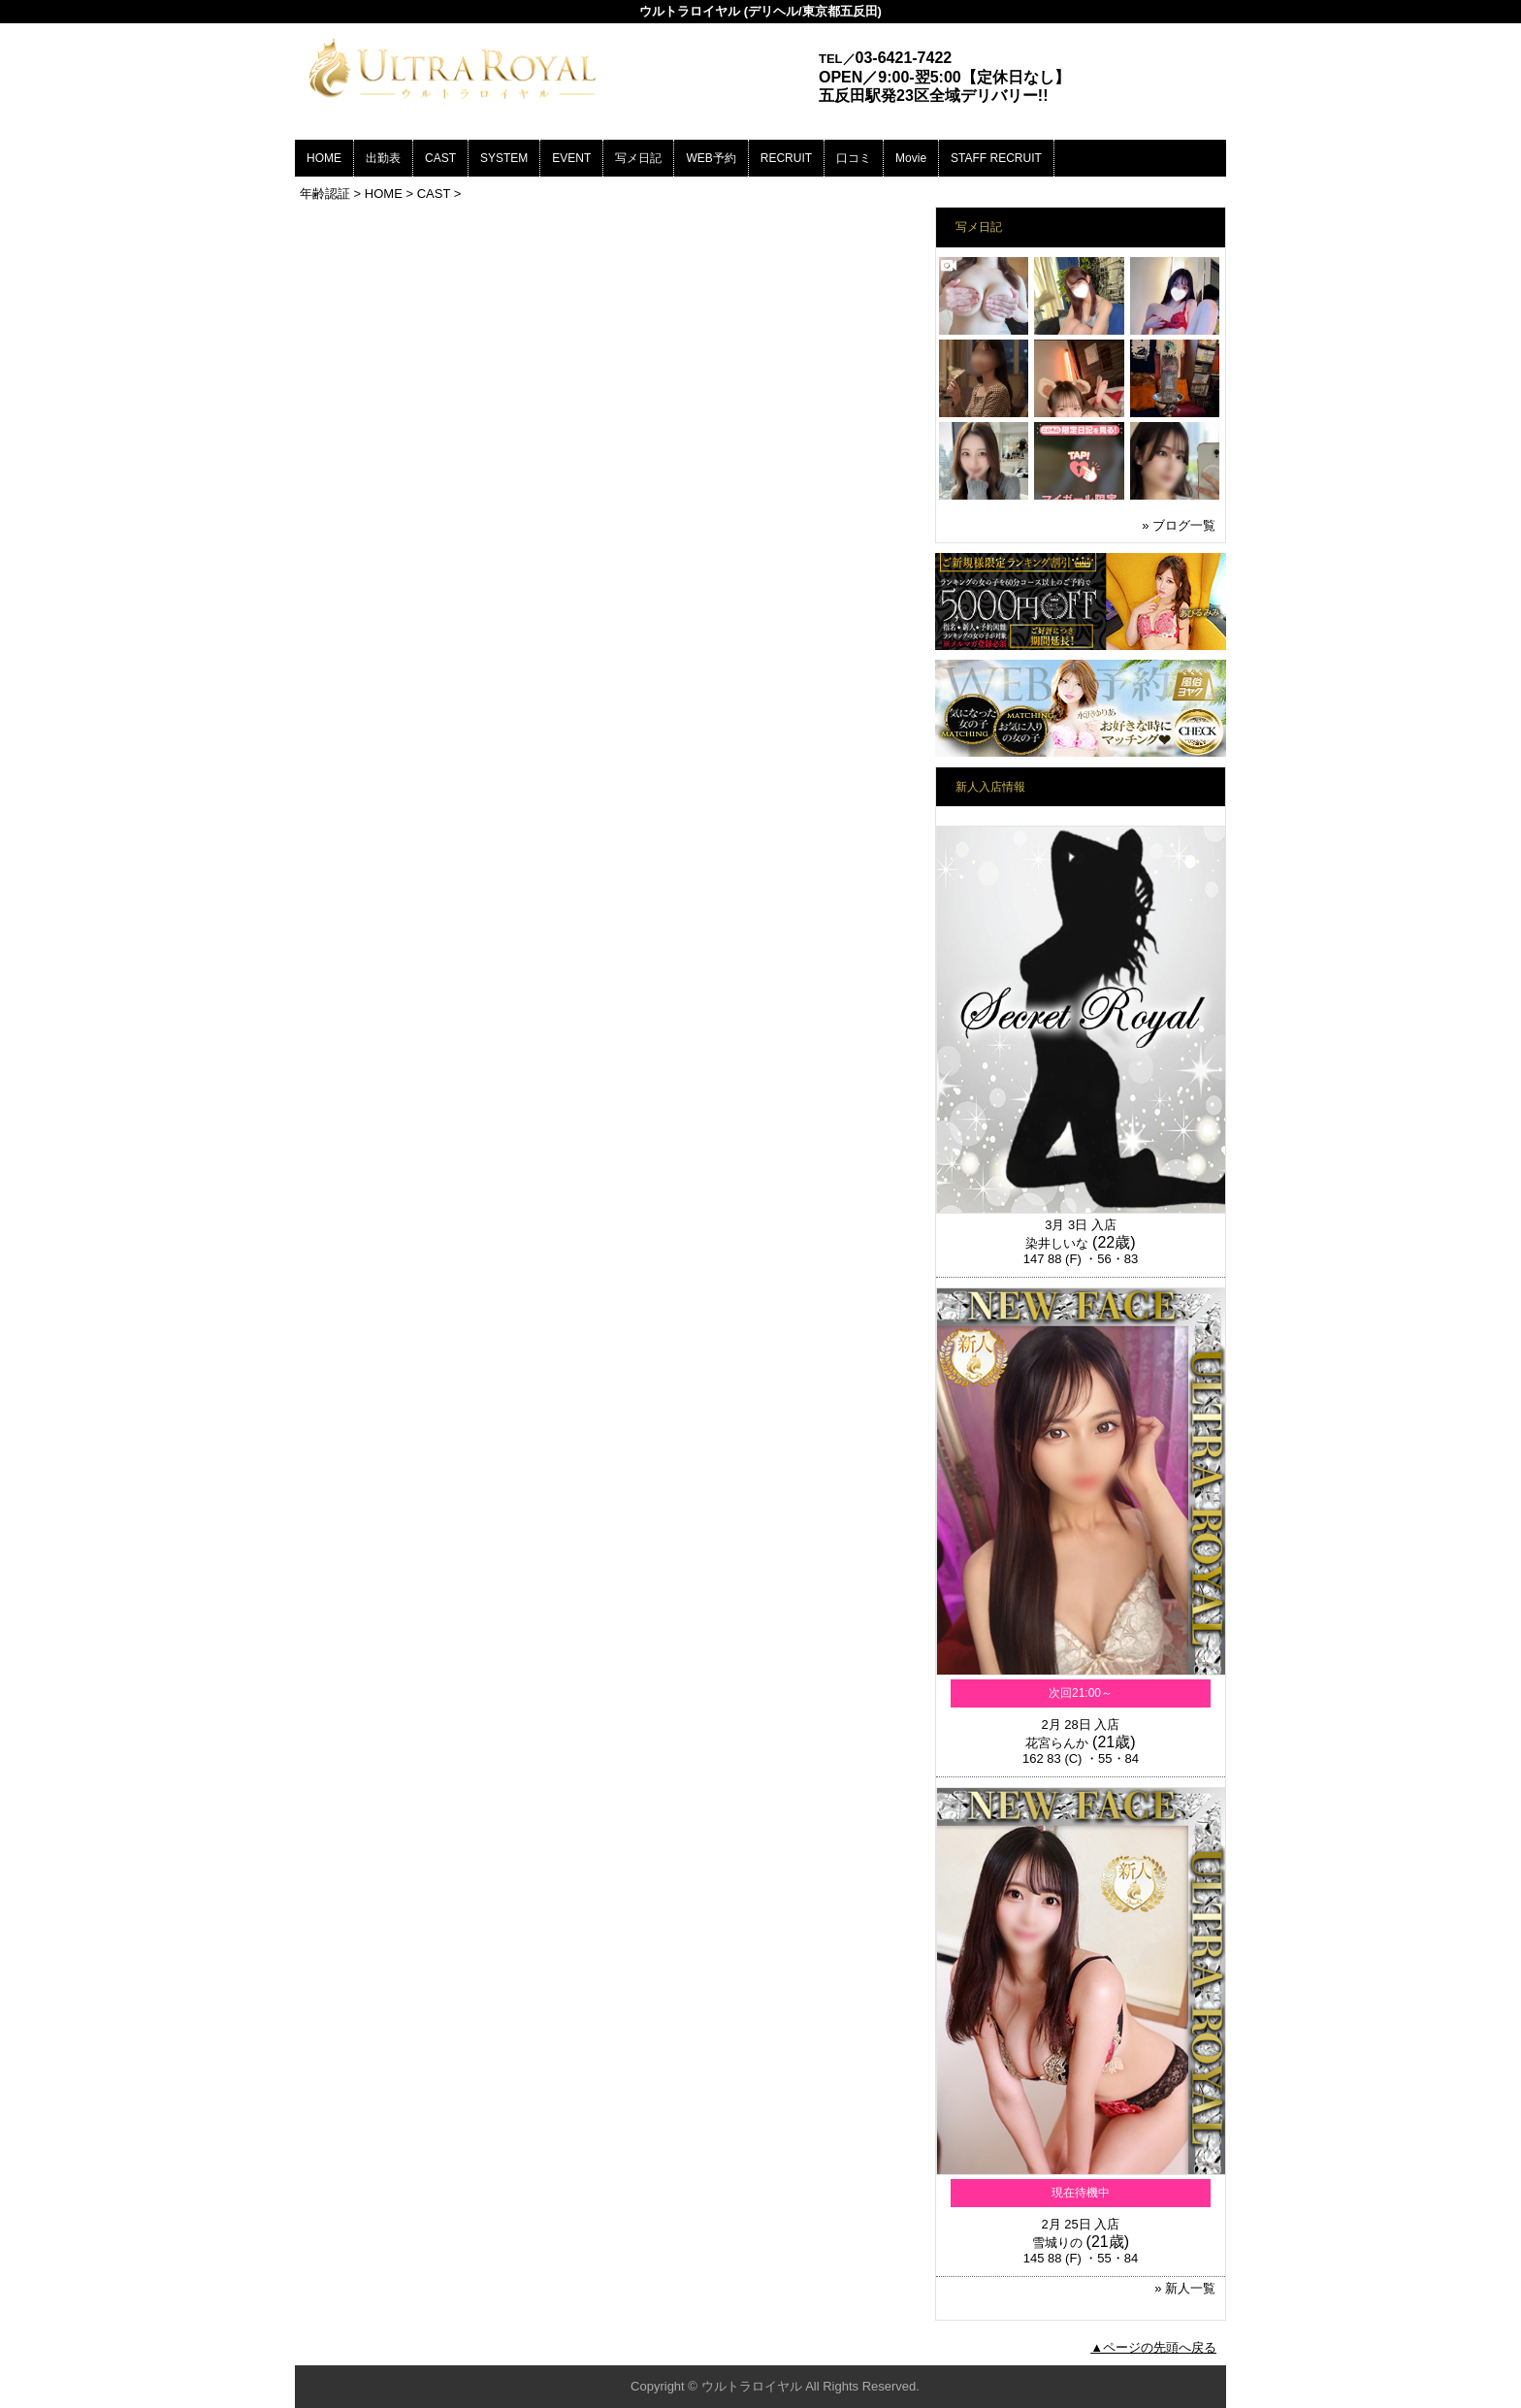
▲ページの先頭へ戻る (1153, 2347)
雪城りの (1057, 2242)
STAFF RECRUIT (996, 158)
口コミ (853, 158)
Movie (910, 158)
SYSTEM (504, 158)
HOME (324, 158)
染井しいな (1056, 1243)
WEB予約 (710, 158)
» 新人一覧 (1184, 2288)
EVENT (571, 158)
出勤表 (383, 158)
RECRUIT (786, 158)
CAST (440, 158)
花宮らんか (1056, 1743)
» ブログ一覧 (1178, 525)
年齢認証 (325, 193)
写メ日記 (638, 158)
